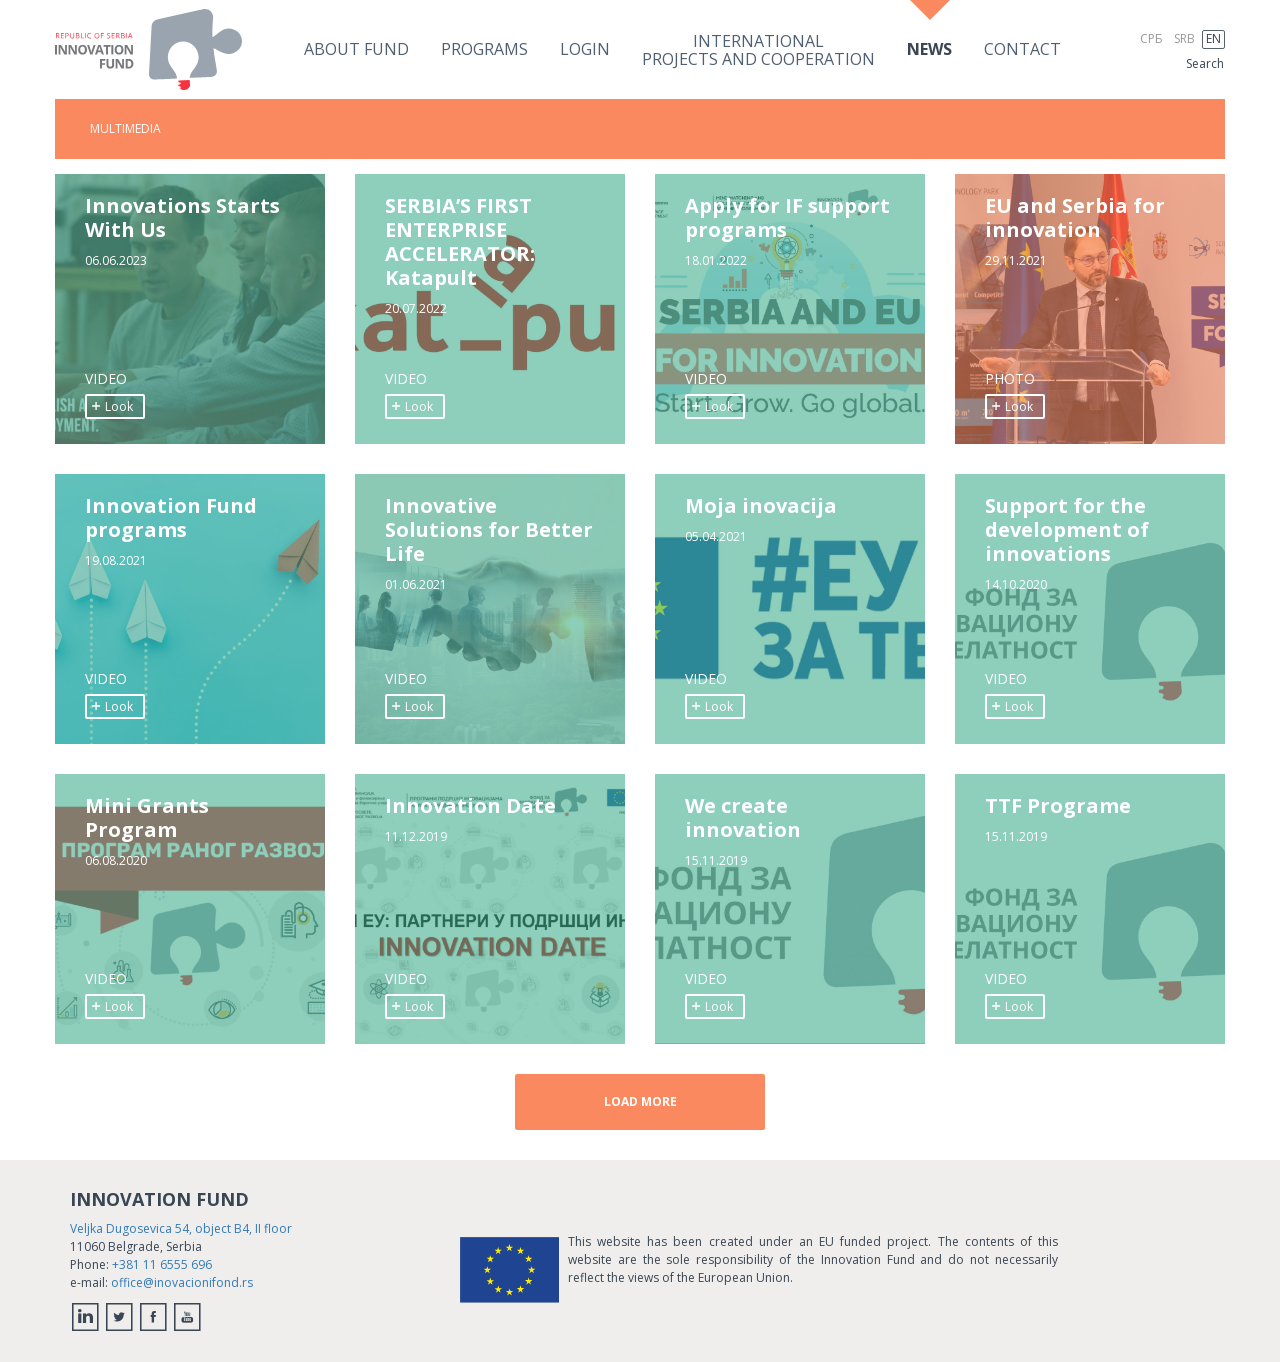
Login (585, 49)
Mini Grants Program (147, 818)
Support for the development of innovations (1067, 530)
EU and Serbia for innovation (1075, 218)
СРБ (1151, 38)
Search (1205, 63)
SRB (1184, 38)
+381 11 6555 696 (162, 1264)
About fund (356, 49)
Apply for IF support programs (787, 218)
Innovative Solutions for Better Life (489, 530)
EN (1213, 38)
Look (111, 406)
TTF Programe (1058, 806)
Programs (484, 49)
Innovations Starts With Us (182, 218)
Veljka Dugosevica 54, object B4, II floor (181, 1228)
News (929, 49)
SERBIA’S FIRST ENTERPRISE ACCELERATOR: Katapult (460, 242)
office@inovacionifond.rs (182, 1282)
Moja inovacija (761, 506)
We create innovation (743, 818)
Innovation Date (470, 806)
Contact (1022, 49)
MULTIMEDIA (125, 128)
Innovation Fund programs (171, 518)
